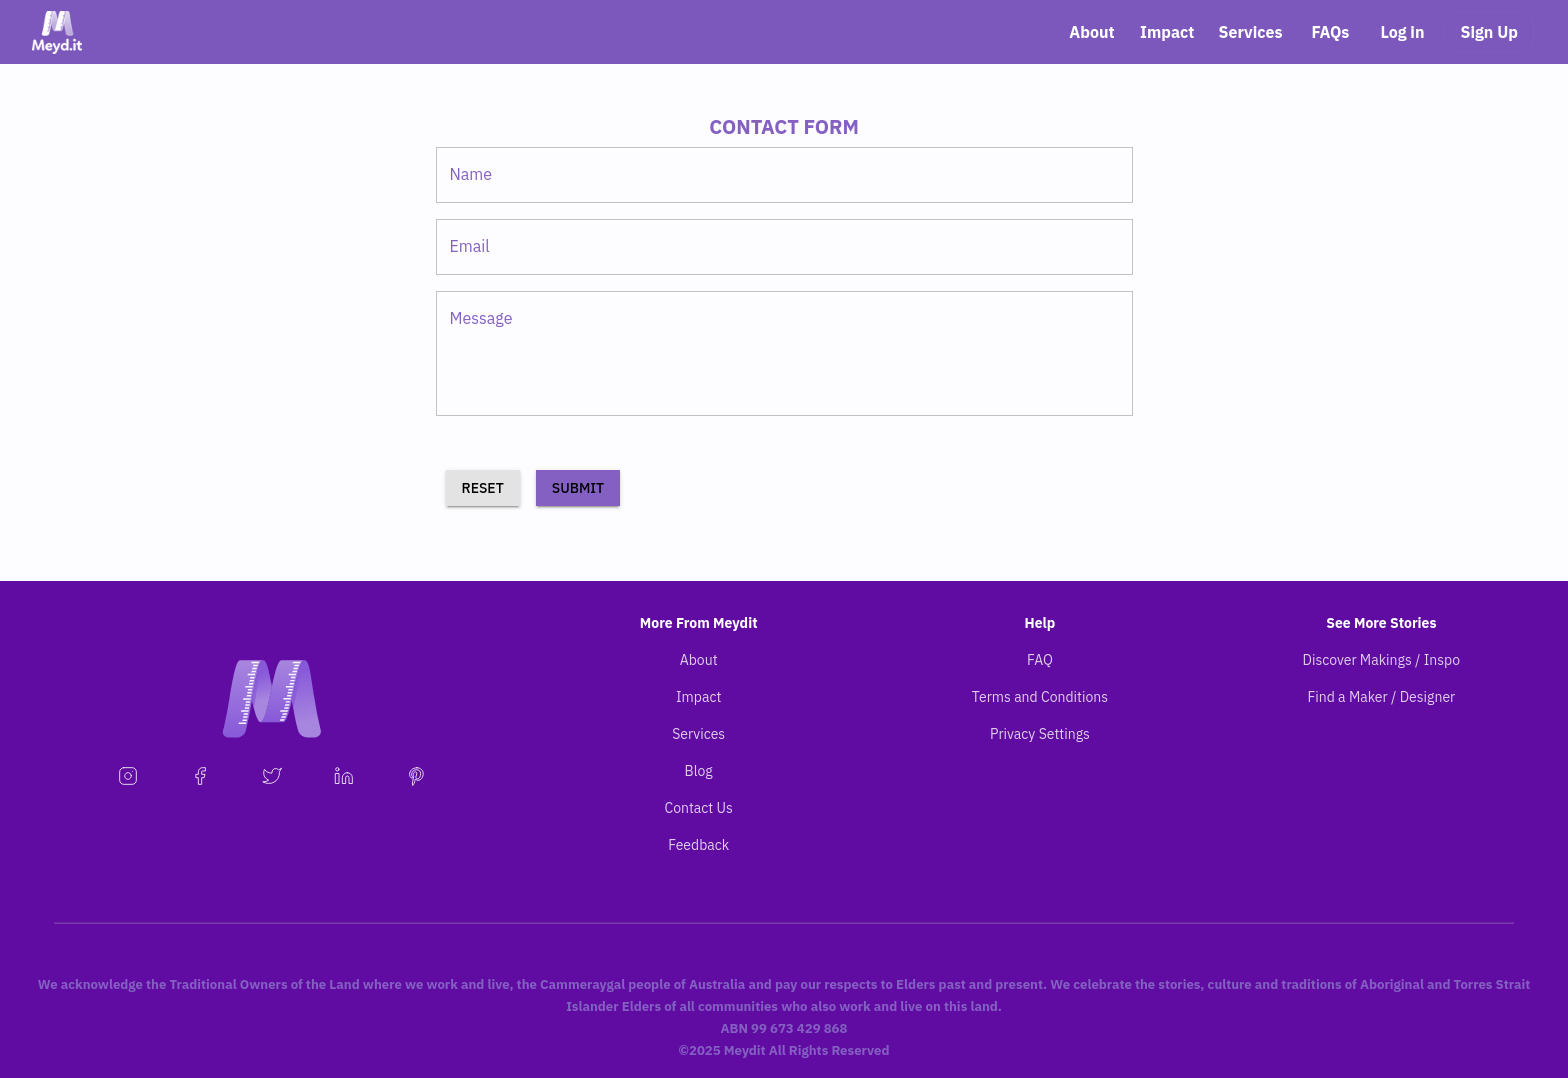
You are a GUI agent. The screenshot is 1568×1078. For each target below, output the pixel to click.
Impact (1167, 32)
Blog (699, 771)
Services (1250, 32)
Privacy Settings (1040, 734)
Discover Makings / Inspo (1382, 660)
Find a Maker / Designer (1381, 697)
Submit (578, 488)
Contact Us (698, 808)
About (1092, 32)
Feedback (698, 845)
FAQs (1330, 32)
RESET (483, 488)
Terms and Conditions (1040, 697)
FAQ (1040, 660)
